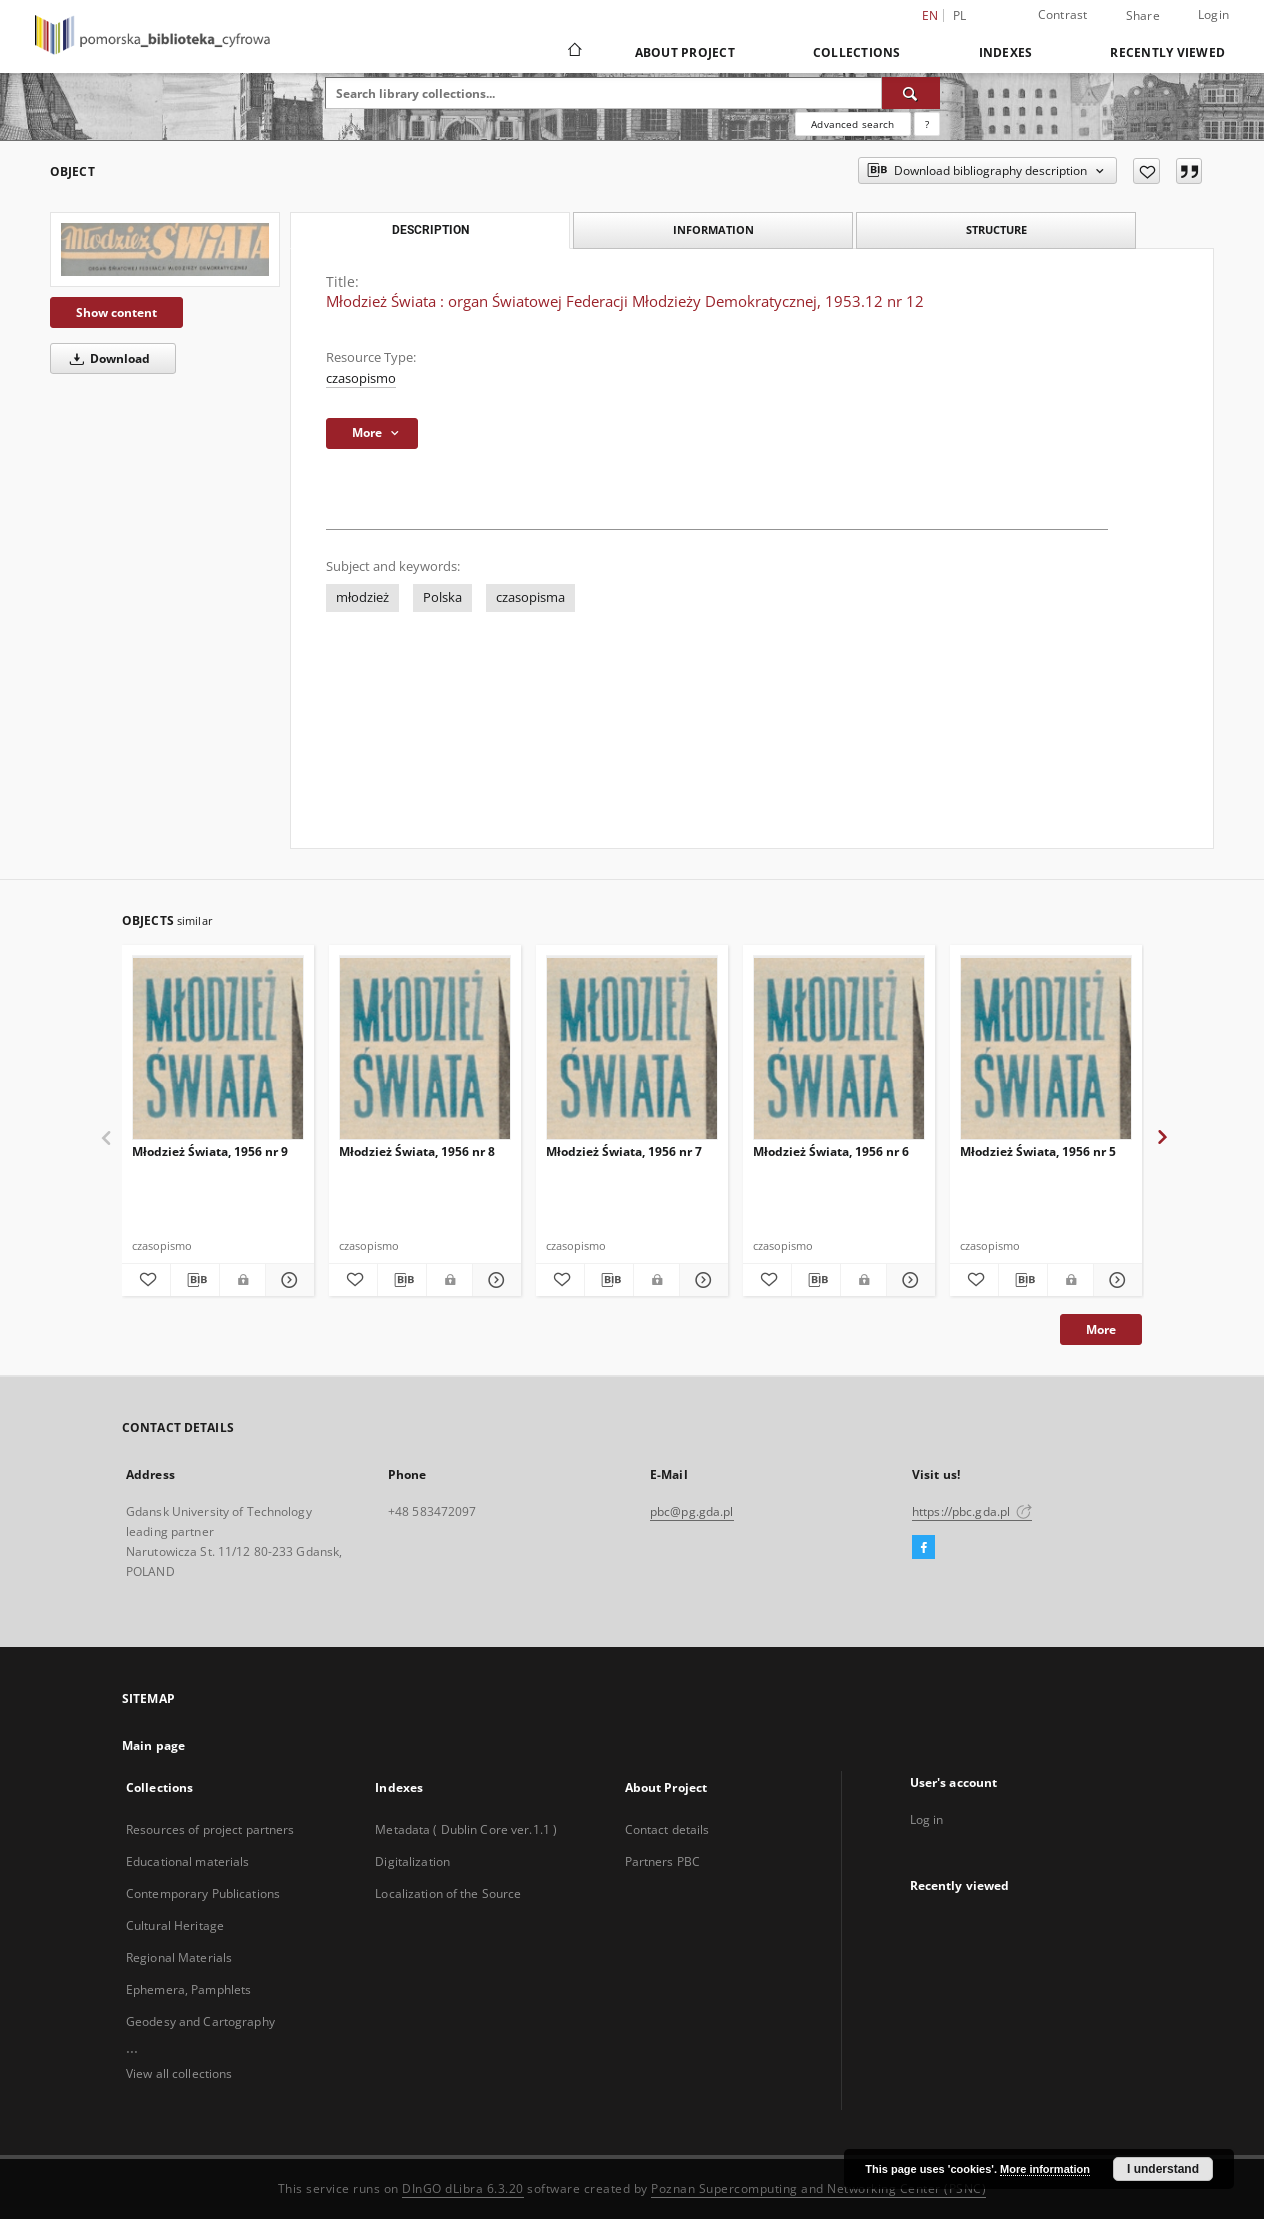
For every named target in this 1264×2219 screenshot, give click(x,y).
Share (1143, 16)
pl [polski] (960, 15)
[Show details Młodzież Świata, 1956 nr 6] (908, 1280)
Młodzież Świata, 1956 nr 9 (210, 1151)
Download (106, 358)
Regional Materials (179, 1957)
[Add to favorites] (1146, 171)
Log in (927, 1819)
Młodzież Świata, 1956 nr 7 (624, 1151)
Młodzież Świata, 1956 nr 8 (417, 1151)
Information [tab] (713, 229)
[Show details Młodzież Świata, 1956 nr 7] (701, 1280)
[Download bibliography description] (195, 1280)
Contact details (667, 1829)
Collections (857, 52)
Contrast (1063, 14)
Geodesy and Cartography (200, 2021)
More (1101, 1329)
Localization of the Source (448, 1893)
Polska (442, 597)
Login (1213, 14)
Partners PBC (662, 1861)
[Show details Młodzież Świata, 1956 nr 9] (287, 1280)
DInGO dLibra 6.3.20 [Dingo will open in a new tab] (463, 2188)
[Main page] (573, 52)
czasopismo (361, 378)
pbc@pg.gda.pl (692, 1511)
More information (1045, 2169)
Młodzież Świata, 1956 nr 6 (831, 1151)
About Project (685, 52)
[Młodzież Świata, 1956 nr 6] (839, 1048)
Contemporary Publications (203, 1893)
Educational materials (188, 1861)
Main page (153, 1745)
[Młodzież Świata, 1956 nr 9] (218, 1048)
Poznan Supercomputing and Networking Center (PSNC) (818, 2188)
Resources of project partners (210, 1829)
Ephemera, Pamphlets (188, 1989)
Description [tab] (430, 230)
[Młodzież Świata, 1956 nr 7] (632, 1048)
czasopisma (530, 597)
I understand (1163, 2169)
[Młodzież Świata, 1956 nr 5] (1046, 1048)
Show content (116, 312)
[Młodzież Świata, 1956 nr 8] (425, 1048)
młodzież (362, 597)
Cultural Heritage (175, 1925)
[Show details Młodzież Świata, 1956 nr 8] (494, 1280)
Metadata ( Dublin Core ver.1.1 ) (466, 1829)
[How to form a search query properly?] (927, 124)
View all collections (179, 2073)
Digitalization (412, 1861)
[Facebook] (923, 1548)
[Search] (911, 93)
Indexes (1006, 52)
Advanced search (852, 124)
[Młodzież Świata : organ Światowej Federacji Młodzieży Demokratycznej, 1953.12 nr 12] (165, 249)
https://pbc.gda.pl (972, 1511)
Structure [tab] (996, 229)
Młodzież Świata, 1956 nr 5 (1038, 1151)
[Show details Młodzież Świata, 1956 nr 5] (1115, 1280)
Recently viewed (1167, 52)
